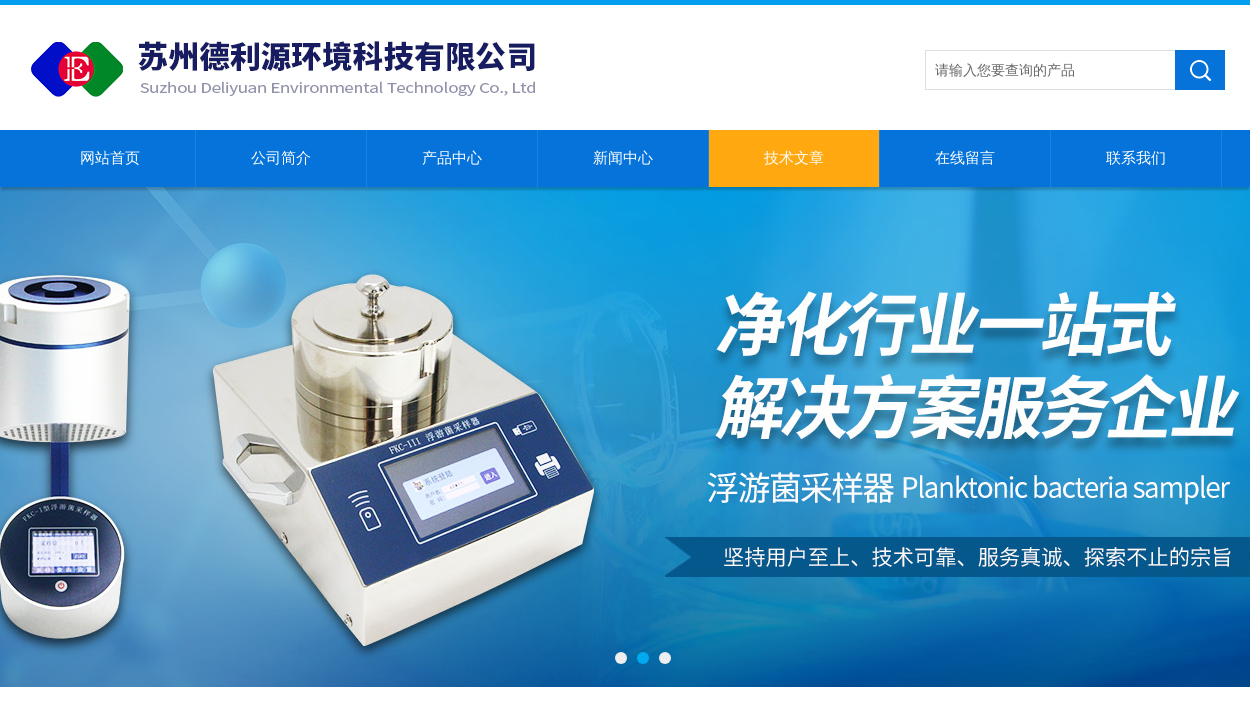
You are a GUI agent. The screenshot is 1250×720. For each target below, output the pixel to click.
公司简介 (281, 158)
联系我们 (1136, 158)
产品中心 (452, 158)
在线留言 (965, 158)
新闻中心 (623, 158)
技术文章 (794, 158)
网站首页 (110, 158)
